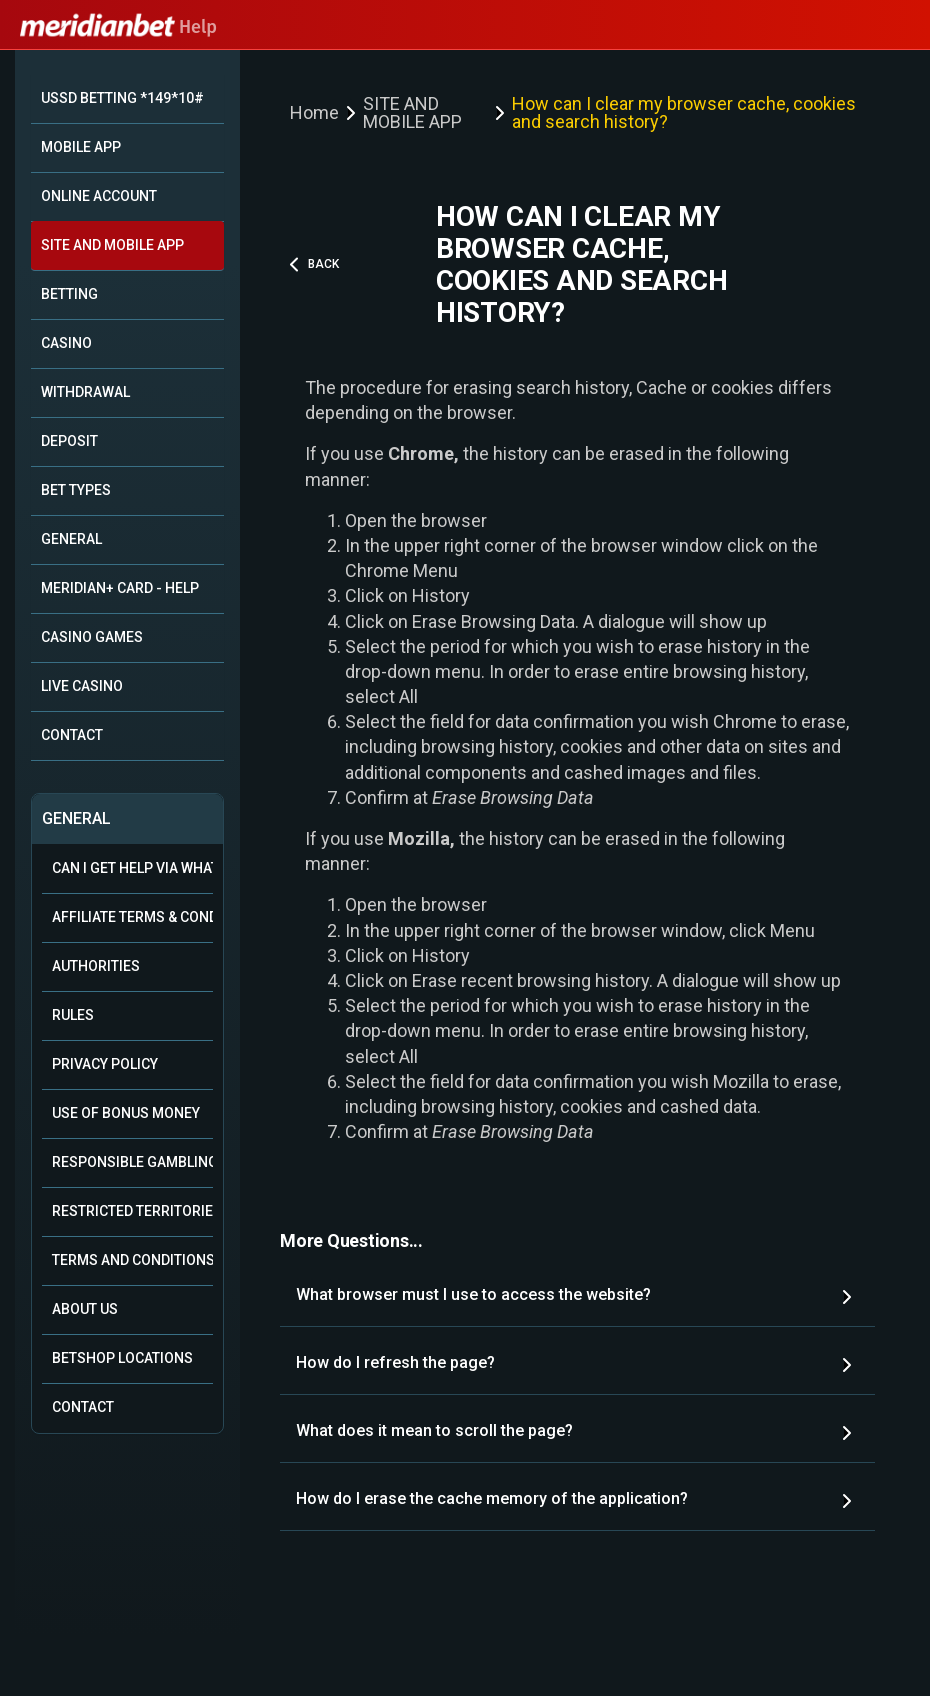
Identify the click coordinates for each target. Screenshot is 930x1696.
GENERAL (71, 539)
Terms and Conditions (132, 1260)
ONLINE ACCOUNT (99, 196)
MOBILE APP (81, 147)
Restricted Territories (132, 1211)
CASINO (66, 343)
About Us (85, 1309)
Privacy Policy (105, 1064)
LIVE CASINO (82, 686)
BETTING (69, 294)
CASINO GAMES (92, 637)
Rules (73, 1015)
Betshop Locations (122, 1358)
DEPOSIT (69, 441)
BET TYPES (76, 490)
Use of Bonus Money (126, 1113)
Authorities (96, 966)
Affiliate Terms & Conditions (132, 917)
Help (118, 27)
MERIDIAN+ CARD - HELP (120, 588)
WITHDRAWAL (85, 392)
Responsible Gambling (132, 1162)
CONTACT (72, 735)
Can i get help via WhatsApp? (132, 868)
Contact (83, 1407)
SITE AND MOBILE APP (112, 245)
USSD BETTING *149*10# (122, 98)
